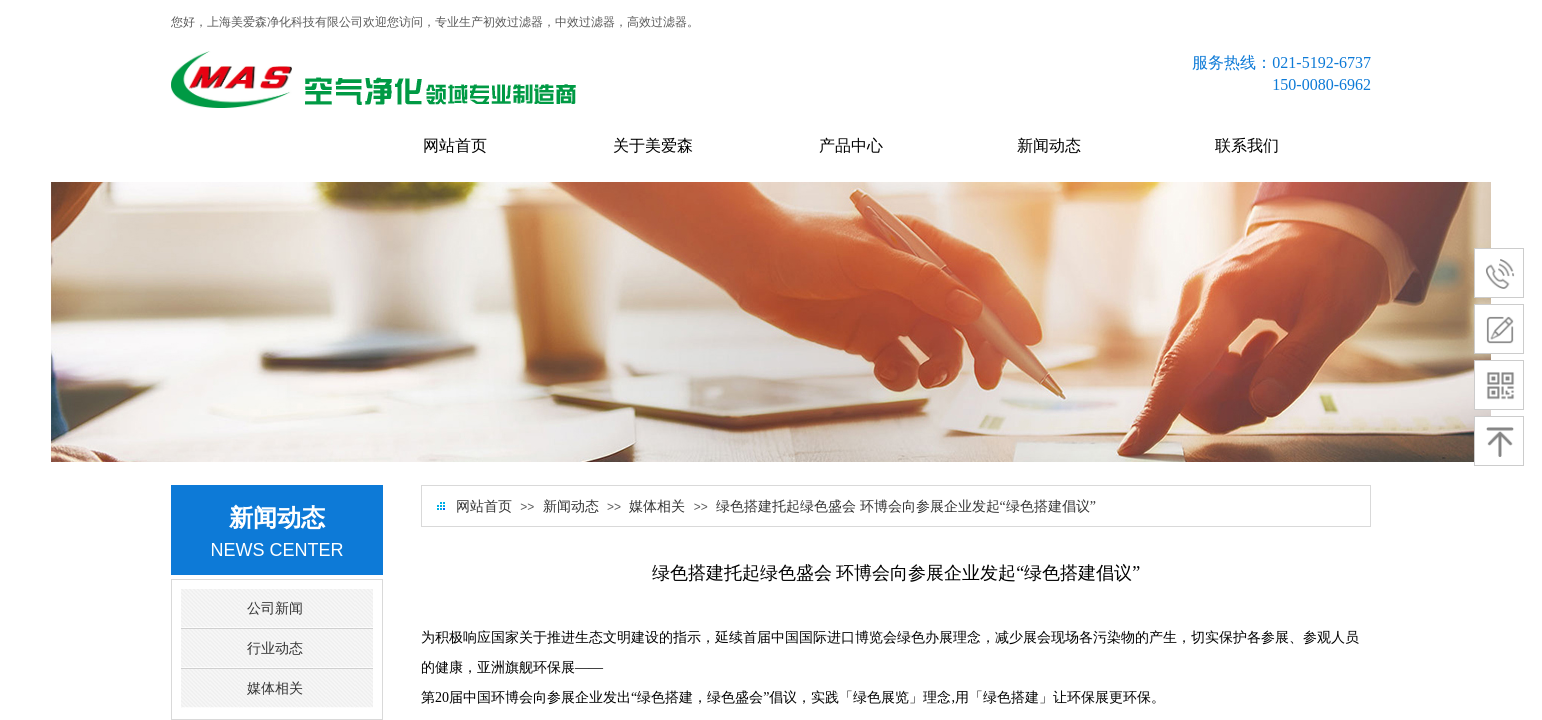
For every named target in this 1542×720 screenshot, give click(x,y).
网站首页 (455, 145)
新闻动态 (1049, 145)
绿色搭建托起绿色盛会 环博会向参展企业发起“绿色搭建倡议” (906, 506)
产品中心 (851, 145)
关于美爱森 (653, 145)
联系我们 (1247, 145)
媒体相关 (657, 506)
